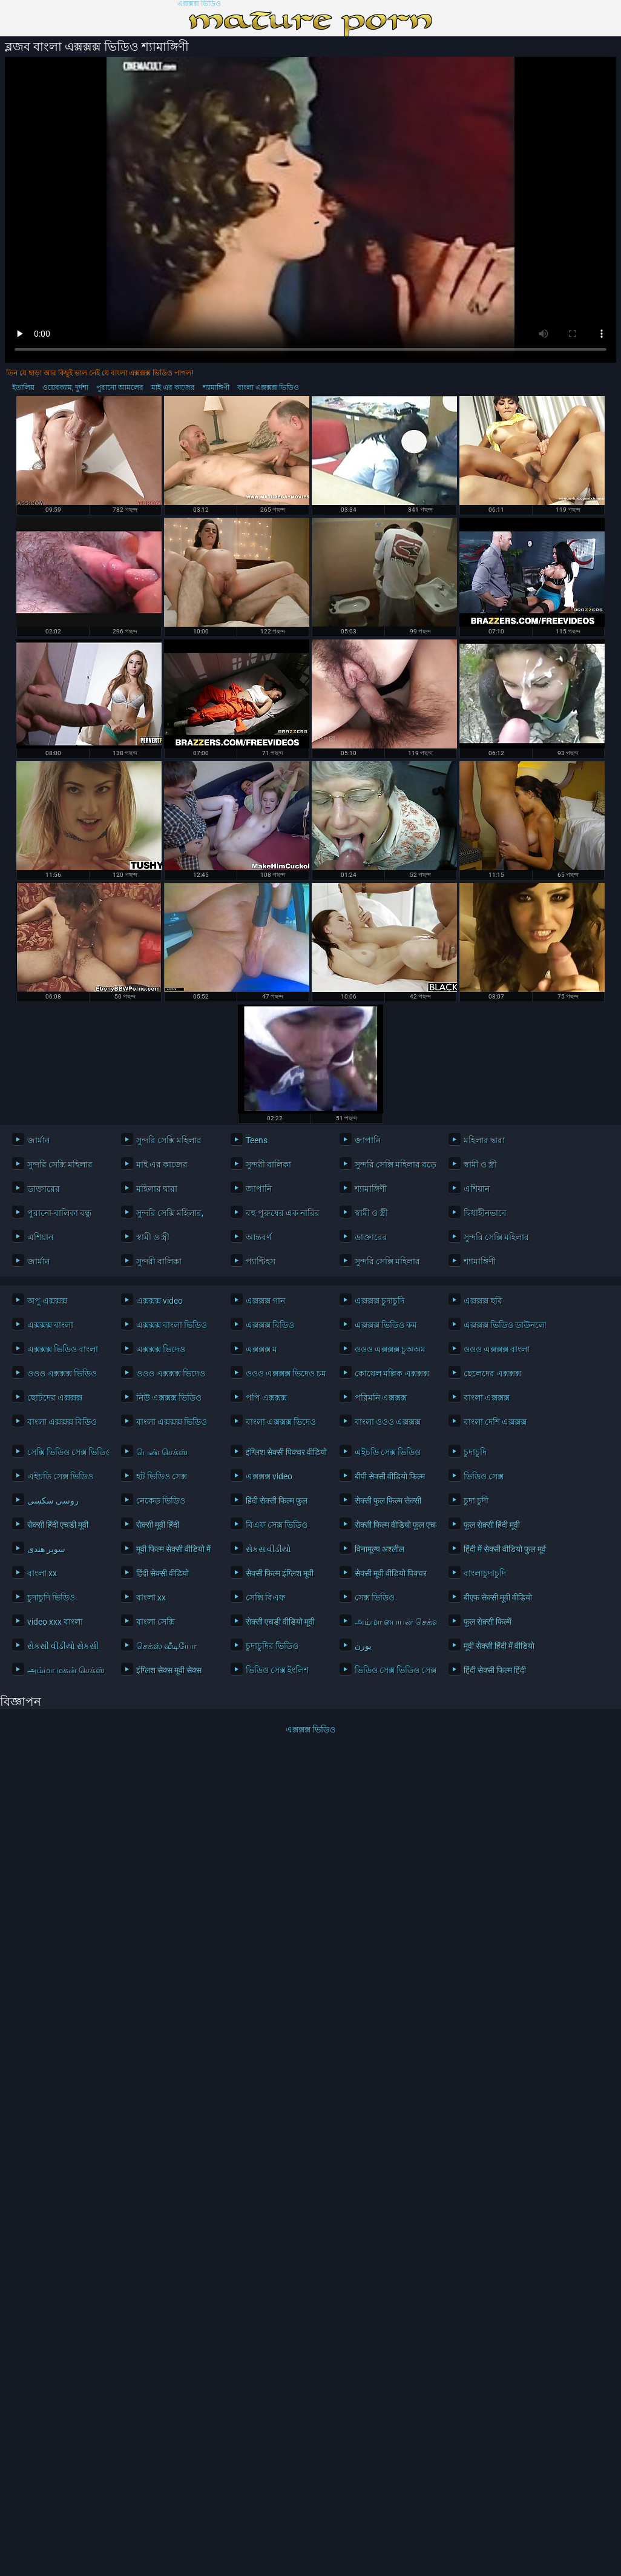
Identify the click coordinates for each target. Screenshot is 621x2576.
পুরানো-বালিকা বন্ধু (59, 1213)
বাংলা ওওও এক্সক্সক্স (388, 1422)
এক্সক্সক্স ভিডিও (199, 4)
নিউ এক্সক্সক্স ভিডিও (169, 1397)
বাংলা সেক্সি (155, 1622)
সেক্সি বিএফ (265, 1597)
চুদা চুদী (476, 1500)
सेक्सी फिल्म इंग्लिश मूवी (280, 1573)
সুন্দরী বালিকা (268, 1164)
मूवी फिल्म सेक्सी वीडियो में (173, 1549)
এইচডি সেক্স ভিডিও (388, 1452)
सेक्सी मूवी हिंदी (157, 1525)
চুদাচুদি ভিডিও (51, 1597)
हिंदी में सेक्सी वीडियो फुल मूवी (501, 1549)
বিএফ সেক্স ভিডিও (276, 1525)
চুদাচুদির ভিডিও (272, 1646)
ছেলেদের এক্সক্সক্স (492, 1373)
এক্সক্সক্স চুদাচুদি (379, 1301)
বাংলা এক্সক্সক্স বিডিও (62, 1422)
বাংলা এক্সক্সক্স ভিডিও (268, 387)
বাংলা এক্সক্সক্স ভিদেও (281, 1422)
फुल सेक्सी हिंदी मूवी (492, 1525)
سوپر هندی (46, 1549)
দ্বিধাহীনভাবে (485, 1213)
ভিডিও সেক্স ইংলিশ (277, 1670)
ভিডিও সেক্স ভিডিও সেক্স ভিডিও (392, 1670)
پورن (363, 1646)
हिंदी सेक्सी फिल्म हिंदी (495, 1670)
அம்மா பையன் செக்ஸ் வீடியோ (392, 1622)
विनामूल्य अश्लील (379, 1549)
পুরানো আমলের (119, 387)
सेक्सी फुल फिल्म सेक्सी (388, 1500)
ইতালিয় (23, 387)
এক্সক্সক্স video (159, 1301)
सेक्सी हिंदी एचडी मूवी (57, 1525)
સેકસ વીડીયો (268, 1549)
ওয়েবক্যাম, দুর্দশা (65, 387)
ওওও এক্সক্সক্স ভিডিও (62, 1373)
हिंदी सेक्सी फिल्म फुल (276, 1500)
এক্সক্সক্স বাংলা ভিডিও (171, 1325)
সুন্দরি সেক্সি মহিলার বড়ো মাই (392, 1164)
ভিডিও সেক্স (484, 1476)
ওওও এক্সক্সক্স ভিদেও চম (283, 1373)
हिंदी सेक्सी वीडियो (162, 1573)
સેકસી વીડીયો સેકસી (63, 1646)
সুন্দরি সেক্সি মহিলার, (169, 1213)
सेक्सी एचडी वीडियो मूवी (280, 1622)
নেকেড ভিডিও (160, 1500)
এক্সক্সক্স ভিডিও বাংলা (62, 1349)
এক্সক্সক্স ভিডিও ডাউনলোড (501, 1325)
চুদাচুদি (475, 1452)
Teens (257, 1140)
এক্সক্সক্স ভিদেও (160, 1349)
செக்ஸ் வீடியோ (166, 1646)
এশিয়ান (477, 1189)
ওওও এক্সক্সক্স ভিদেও (170, 1373)
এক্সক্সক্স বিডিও (270, 1325)
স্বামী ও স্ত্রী (480, 1164)
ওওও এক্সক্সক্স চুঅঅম (390, 1349)
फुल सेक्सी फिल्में (487, 1622)
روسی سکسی (53, 1500)
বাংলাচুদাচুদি (485, 1573)
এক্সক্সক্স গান (265, 1301)
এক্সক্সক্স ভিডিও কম (386, 1325)
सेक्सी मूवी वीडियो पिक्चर (391, 1573)
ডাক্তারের (43, 1189)
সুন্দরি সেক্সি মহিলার (169, 1140)
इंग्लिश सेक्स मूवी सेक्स (169, 1670)
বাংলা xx (42, 1573)
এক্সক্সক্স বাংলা (50, 1325)
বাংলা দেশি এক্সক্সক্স (495, 1422)
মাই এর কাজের (173, 387)
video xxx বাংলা (55, 1622)
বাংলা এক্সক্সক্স (487, 1397)
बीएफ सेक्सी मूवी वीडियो (498, 1597)
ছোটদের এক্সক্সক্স (54, 1397)
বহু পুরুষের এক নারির (283, 1213)
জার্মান (38, 1140)
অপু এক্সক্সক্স (47, 1301)
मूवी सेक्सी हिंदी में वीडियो (499, 1646)
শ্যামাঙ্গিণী (216, 387)
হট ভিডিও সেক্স (161, 1476)
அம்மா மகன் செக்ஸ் (65, 1670)
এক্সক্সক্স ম (261, 1349)
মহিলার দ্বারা (484, 1140)
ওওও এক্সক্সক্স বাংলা (497, 1349)
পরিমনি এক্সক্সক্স (381, 1397)
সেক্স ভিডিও (375, 1597)
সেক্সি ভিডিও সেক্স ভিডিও (65, 1452)
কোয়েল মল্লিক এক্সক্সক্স (392, 1373)
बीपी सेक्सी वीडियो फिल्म (390, 1476)
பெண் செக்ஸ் (162, 1452)
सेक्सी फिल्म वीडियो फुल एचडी (392, 1525)
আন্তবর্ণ (258, 1237)
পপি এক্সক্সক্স (266, 1397)
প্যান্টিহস (260, 1261)
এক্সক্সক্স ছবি (483, 1301)
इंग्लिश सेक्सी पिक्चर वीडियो (283, 1452)
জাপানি (368, 1140)
